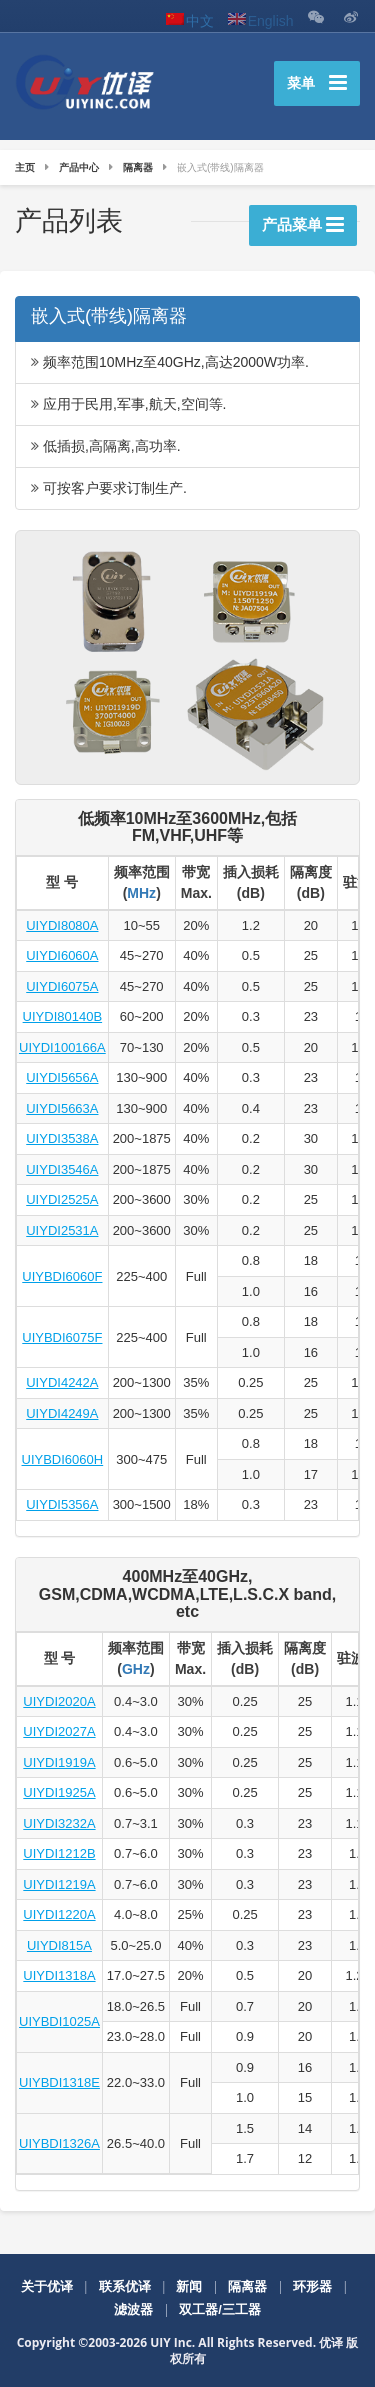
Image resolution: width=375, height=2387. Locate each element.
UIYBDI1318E (59, 2082)
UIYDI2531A (62, 1230)
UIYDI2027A (59, 1731)
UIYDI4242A (62, 1382)
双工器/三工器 (220, 2309)
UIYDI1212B (59, 1853)
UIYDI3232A (59, 1823)
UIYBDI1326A (59, 2143)
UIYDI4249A (62, 1413)
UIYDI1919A (59, 1762)
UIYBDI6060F (62, 1276)
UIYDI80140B (63, 1016)
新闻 (189, 2286)
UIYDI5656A (62, 1077)
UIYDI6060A (62, 955)
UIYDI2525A (62, 1199)
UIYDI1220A (59, 1914)
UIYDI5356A (62, 1504)
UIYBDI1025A (59, 2021)
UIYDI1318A (59, 1975)
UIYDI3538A (62, 1138)
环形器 (312, 2286)
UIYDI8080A (62, 925)
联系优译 (125, 2286)
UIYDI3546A (62, 1169)
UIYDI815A (59, 1945)
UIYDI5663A (62, 1108)
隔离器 (247, 2286)
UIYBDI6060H (63, 1459)
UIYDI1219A (59, 1884)
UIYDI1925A (59, 1792)
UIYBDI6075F (62, 1337)
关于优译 (47, 2286)
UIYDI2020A (59, 1701)
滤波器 (133, 2309)
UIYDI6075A (62, 986)
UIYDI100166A (62, 1047)
